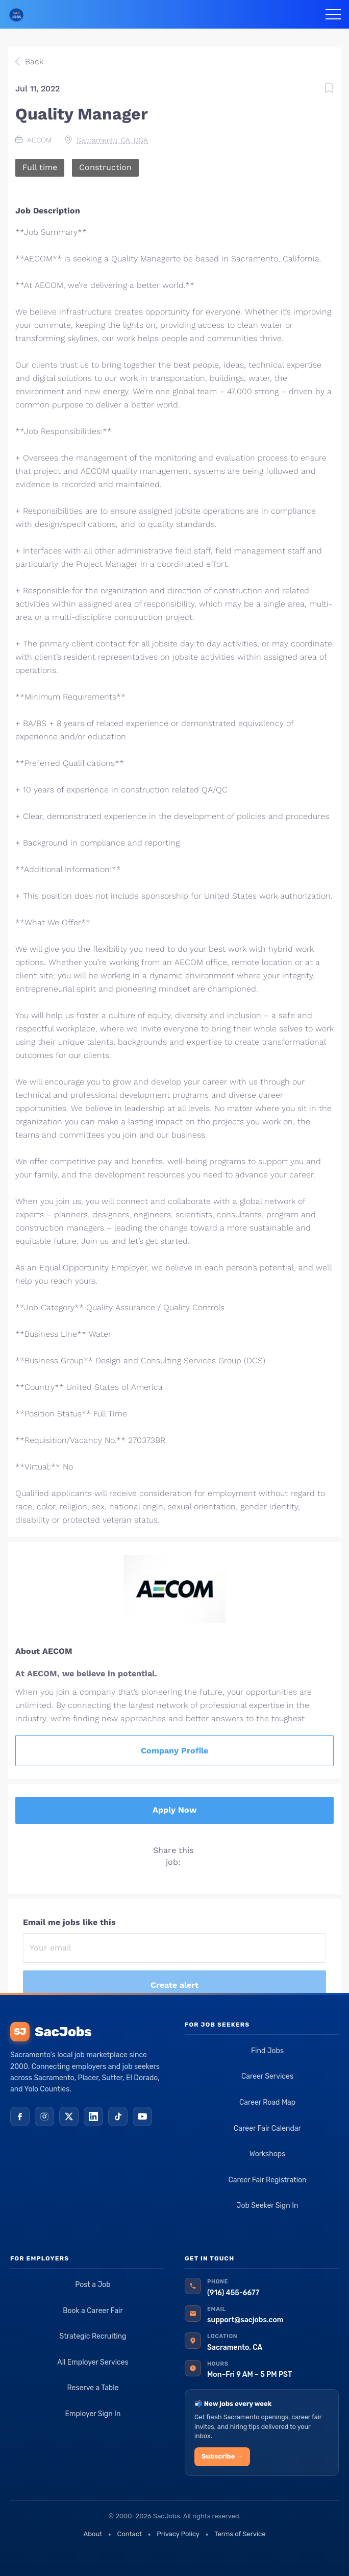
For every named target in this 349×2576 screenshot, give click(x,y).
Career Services (267, 2076)
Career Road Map (267, 2102)
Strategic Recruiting (93, 2336)
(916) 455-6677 (233, 2293)
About (92, 2534)
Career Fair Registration (267, 2180)
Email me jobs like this (69, 1922)
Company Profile (174, 1750)
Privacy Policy (178, 2534)
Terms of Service (239, 2534)
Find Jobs (267, 2051)
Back (32, 61)
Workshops (268, 2154)
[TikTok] (118, 2116)
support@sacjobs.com (245, 2320)
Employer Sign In (93, 2414)
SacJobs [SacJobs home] (50, 2031)
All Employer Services (93, 2362)
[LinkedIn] (93, 2116)
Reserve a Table (93, 2388)
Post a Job (92, 2284)
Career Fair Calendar (267, 2128)
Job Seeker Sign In (267, 2205)
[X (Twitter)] (69, 2116)
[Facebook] (20, 2116)
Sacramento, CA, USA (112, 140)
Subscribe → (222, 2456)
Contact (129, 2534)
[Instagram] (44, 2116)
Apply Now (174, 1810)
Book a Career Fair (93, 2310)
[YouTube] (142, 2116)
